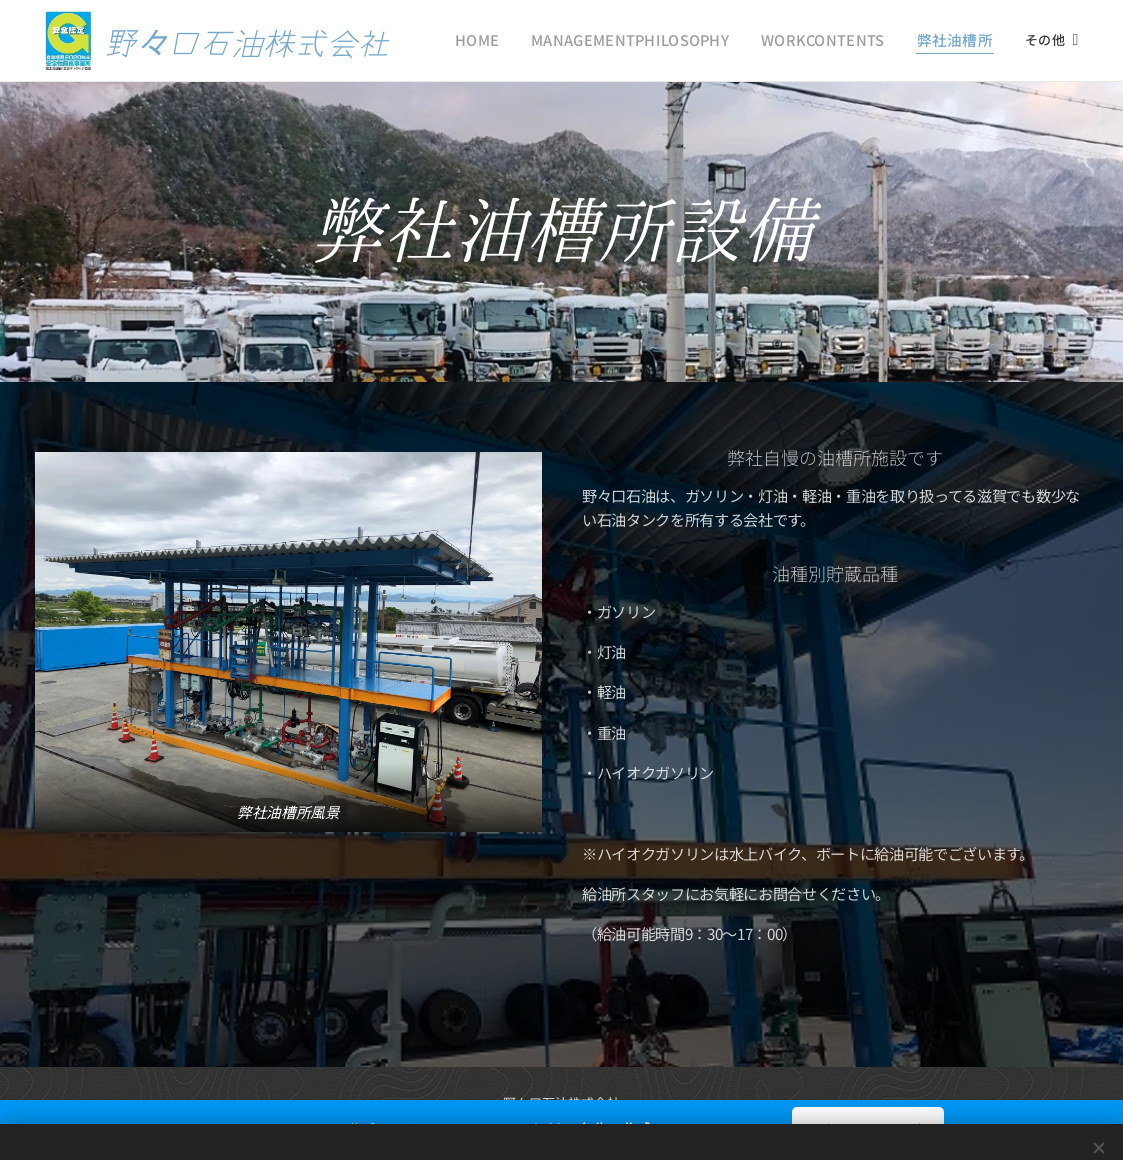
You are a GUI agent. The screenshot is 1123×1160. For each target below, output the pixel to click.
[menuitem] (524, 41)
